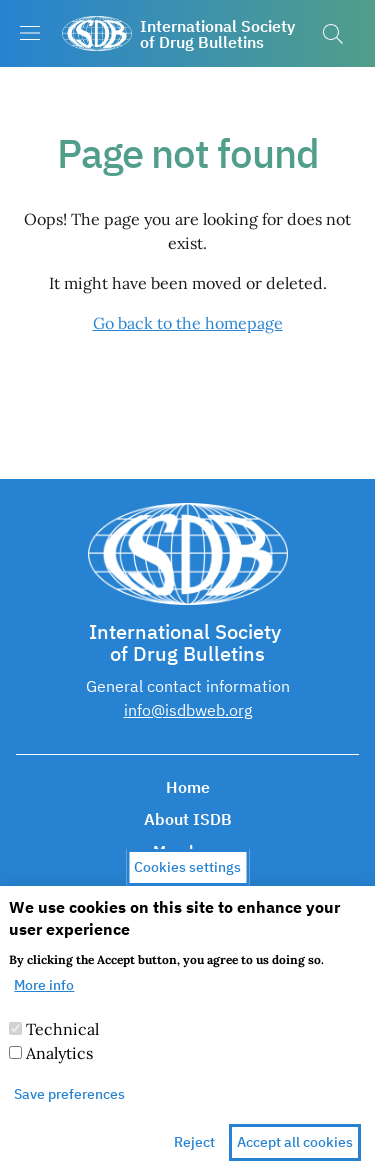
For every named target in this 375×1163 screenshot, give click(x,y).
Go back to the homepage (188, 323)
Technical (62, 1049)
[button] (333, 34)
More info (44, 1005)
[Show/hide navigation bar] (30, 33)
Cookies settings (187, 888)
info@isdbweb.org (188, 710)
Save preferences (69, 1114)
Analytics (59, 1073)
